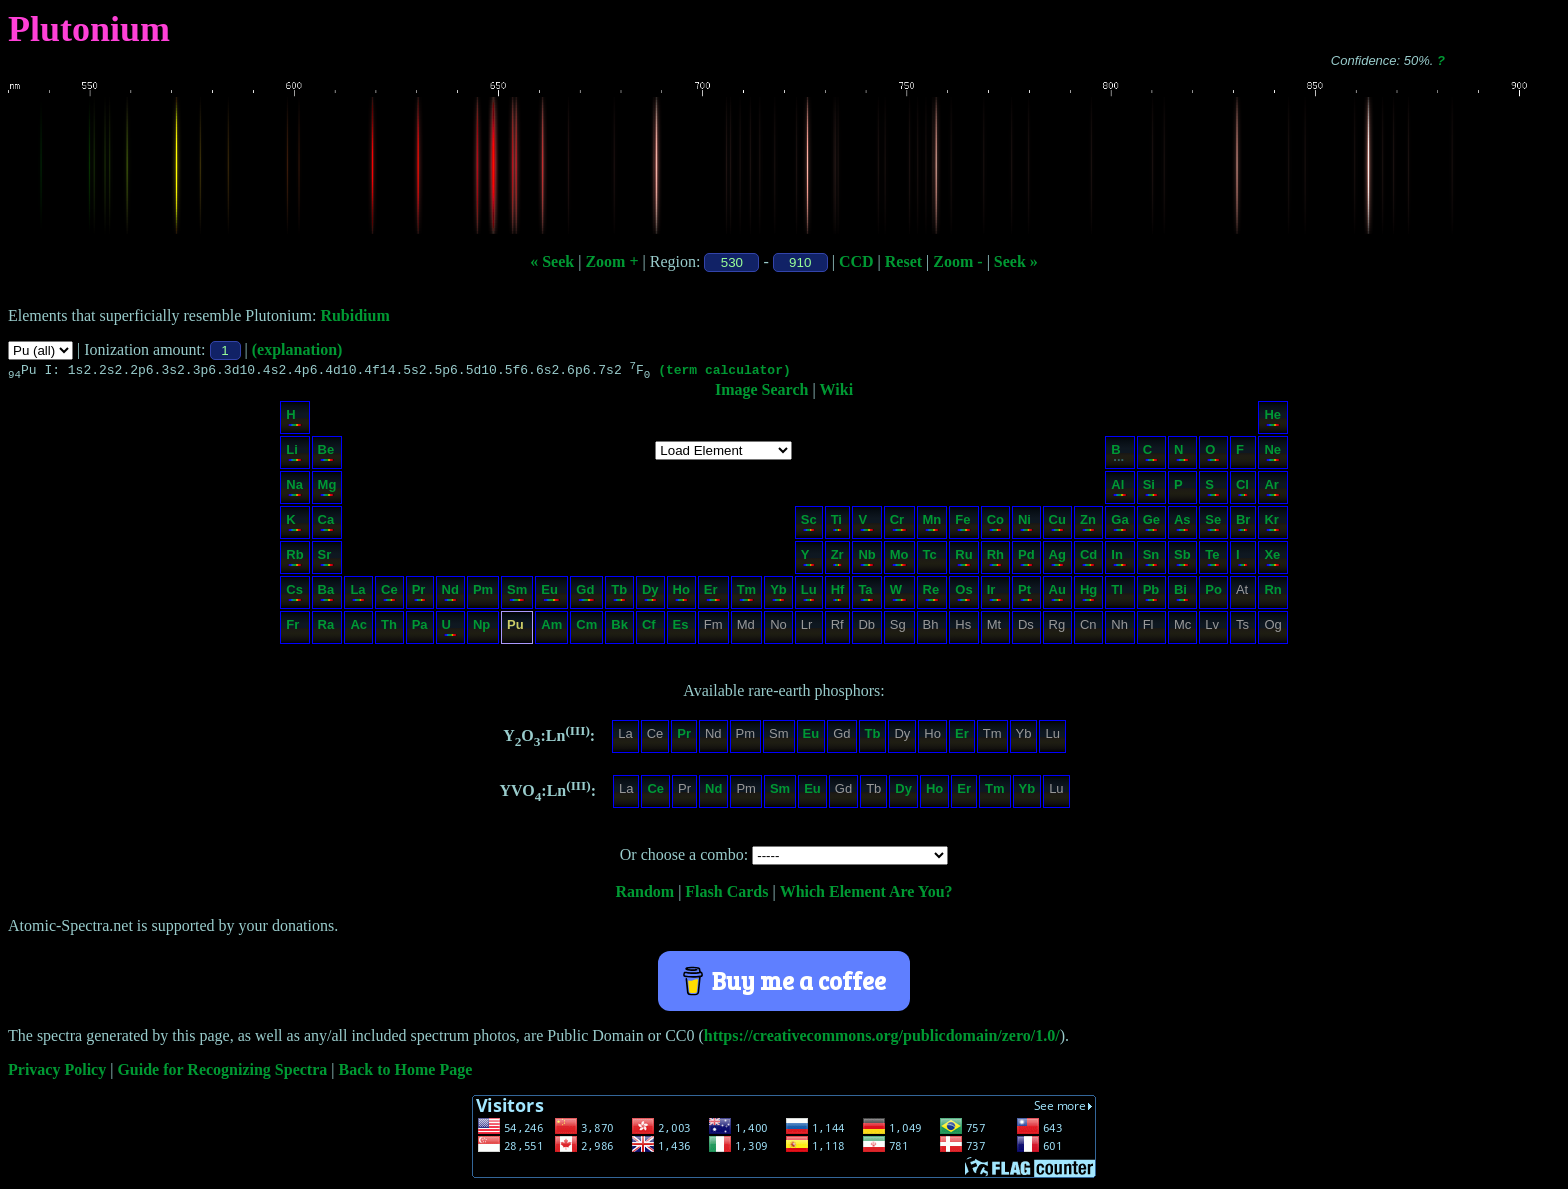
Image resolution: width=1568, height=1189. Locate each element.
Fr (293, 629)
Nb (866, 559)
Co (995, 524)
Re (931, 594)
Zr (837, 559)
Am (551, 629)
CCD (856, 261)
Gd (585, 594)
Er (712, 594)
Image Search (761, 392)
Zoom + (611, 261)
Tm (747, 594)
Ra (326, 629)
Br (1243, 524)
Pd (1026, 559)
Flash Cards (726, 894)
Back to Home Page (406, 1072)
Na (294, 489)
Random (644, 894)
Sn (1151, 559)
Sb (1182, 559)
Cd (1088, 559)
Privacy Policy (57, 1072)
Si (1150, 489)
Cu (1057, 524)
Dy (650, 594)
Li (293, 454)
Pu (516, 629)
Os (963, 594)
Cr (898, 524)
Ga (1119, 524)
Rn (1272, 594)
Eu (550, 594)
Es (681, 629)
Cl (1242, 489)
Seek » (1016, 261)
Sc (809, 524)
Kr (1271, 524)
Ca (326, 524)
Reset (903, 261)
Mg (327, 489)
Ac (358, 629)
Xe (1272, 559)
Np (482, 629)
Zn (1088, 524)
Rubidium (354, 315)
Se (1213, 524)
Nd (450, 594)
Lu (809, 594)
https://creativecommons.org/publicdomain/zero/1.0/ (882, 1038)
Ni (1025, 524)
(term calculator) (724, 372)
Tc (931, 559)
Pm (483, 594)
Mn (932, 524)
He (1272, 419)
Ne (1272, 454)
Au (1057, 594)
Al (1118, 489)
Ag (1057, 559)
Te (1212, 559)
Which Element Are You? (866, 894)
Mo (899, 559)
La (357, 594)
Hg (1088, 594)
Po (1213, 594)
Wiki (837, 392)
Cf (649, 629)
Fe (962, 524)
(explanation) (297, 349)
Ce (389, 594)
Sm (517, 594)
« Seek (552, 261)
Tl (1118, 594)
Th (389, 629)
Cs (294, 594)
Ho (681, 594)
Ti (837, 524)
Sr (326, 559)
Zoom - (957, 261)
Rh (995, 559)
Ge (1151, 524)
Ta (865, 594)
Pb (1151, 594)
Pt (1025, 594)
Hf (838, 594)
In (1118, 559)
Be (326, 454)
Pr (419, 594)
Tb (619, 594)
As (1182, 524)
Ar (1271, 489)
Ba (326, 594)
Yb (778, 594)
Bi (1181, 594)
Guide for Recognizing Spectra (222, 1072)
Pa (420, 629)
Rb (294, 559)
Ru (963, 559)
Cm (586, 629)
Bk (619, 629)
